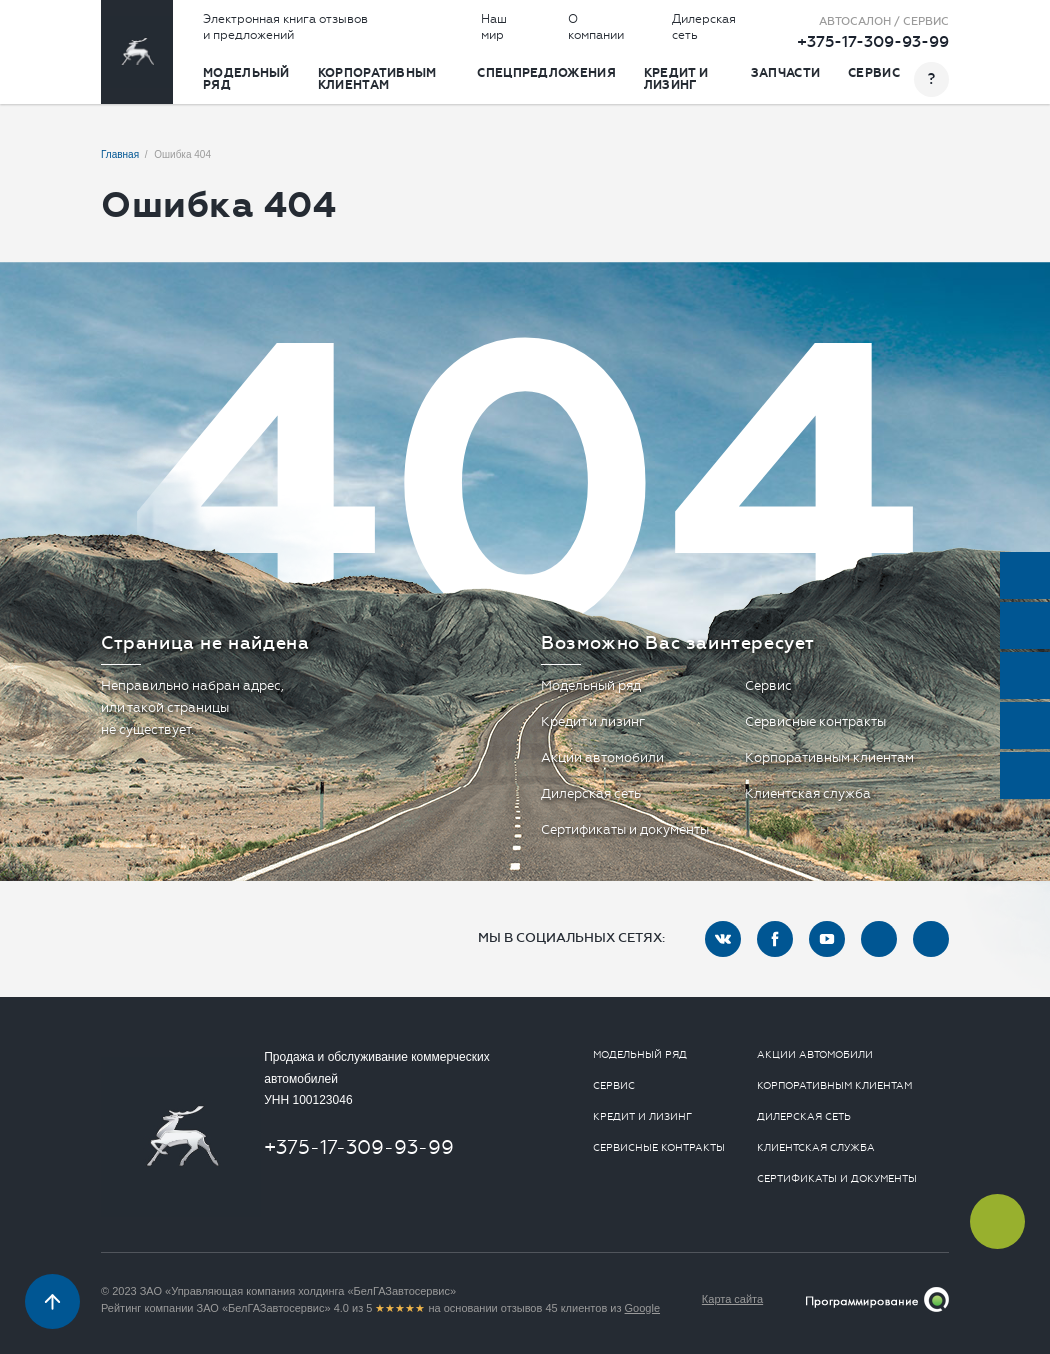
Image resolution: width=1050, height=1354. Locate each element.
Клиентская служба (808, 793)
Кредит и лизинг (676, 79)
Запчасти (785, 73)
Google (642, 1308)
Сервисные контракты (815, 721)
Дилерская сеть (704, 27)
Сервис (874, 73)
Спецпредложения (546, 73)
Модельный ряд (246, 79)
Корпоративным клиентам (377, 79)
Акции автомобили (602, 757)
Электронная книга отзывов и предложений (285, 27)
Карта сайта (732, 1299)
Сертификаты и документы (625, 829)
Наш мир (494, 27)
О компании (596, 27)
